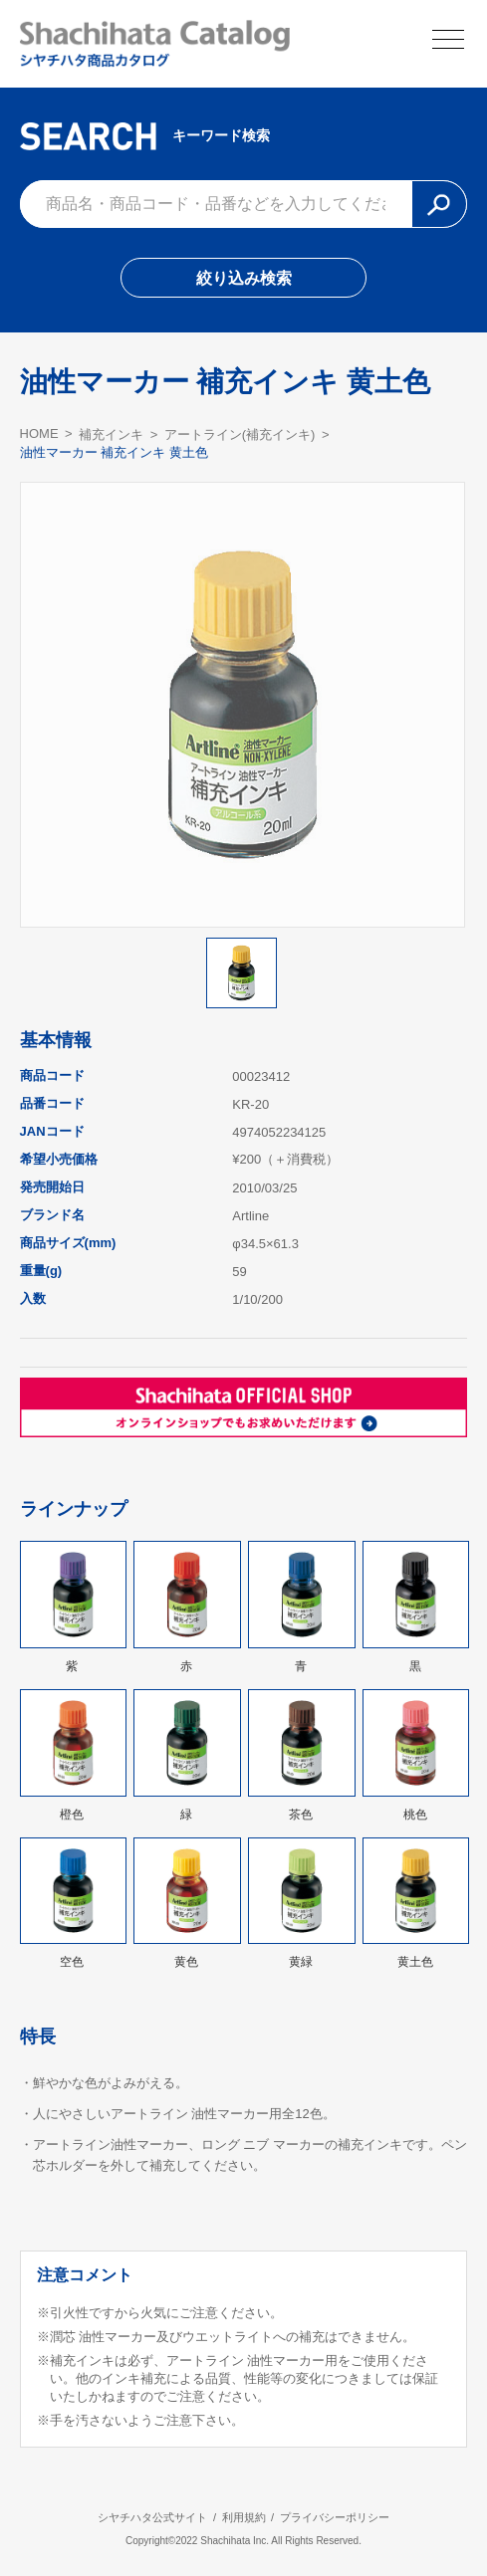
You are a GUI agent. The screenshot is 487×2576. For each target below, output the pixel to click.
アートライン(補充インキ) (240, 434)
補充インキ (111, 434)
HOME (39, 433)
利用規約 (244, 2517)
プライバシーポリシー (334, 2517)
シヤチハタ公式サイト (152, 2517)
